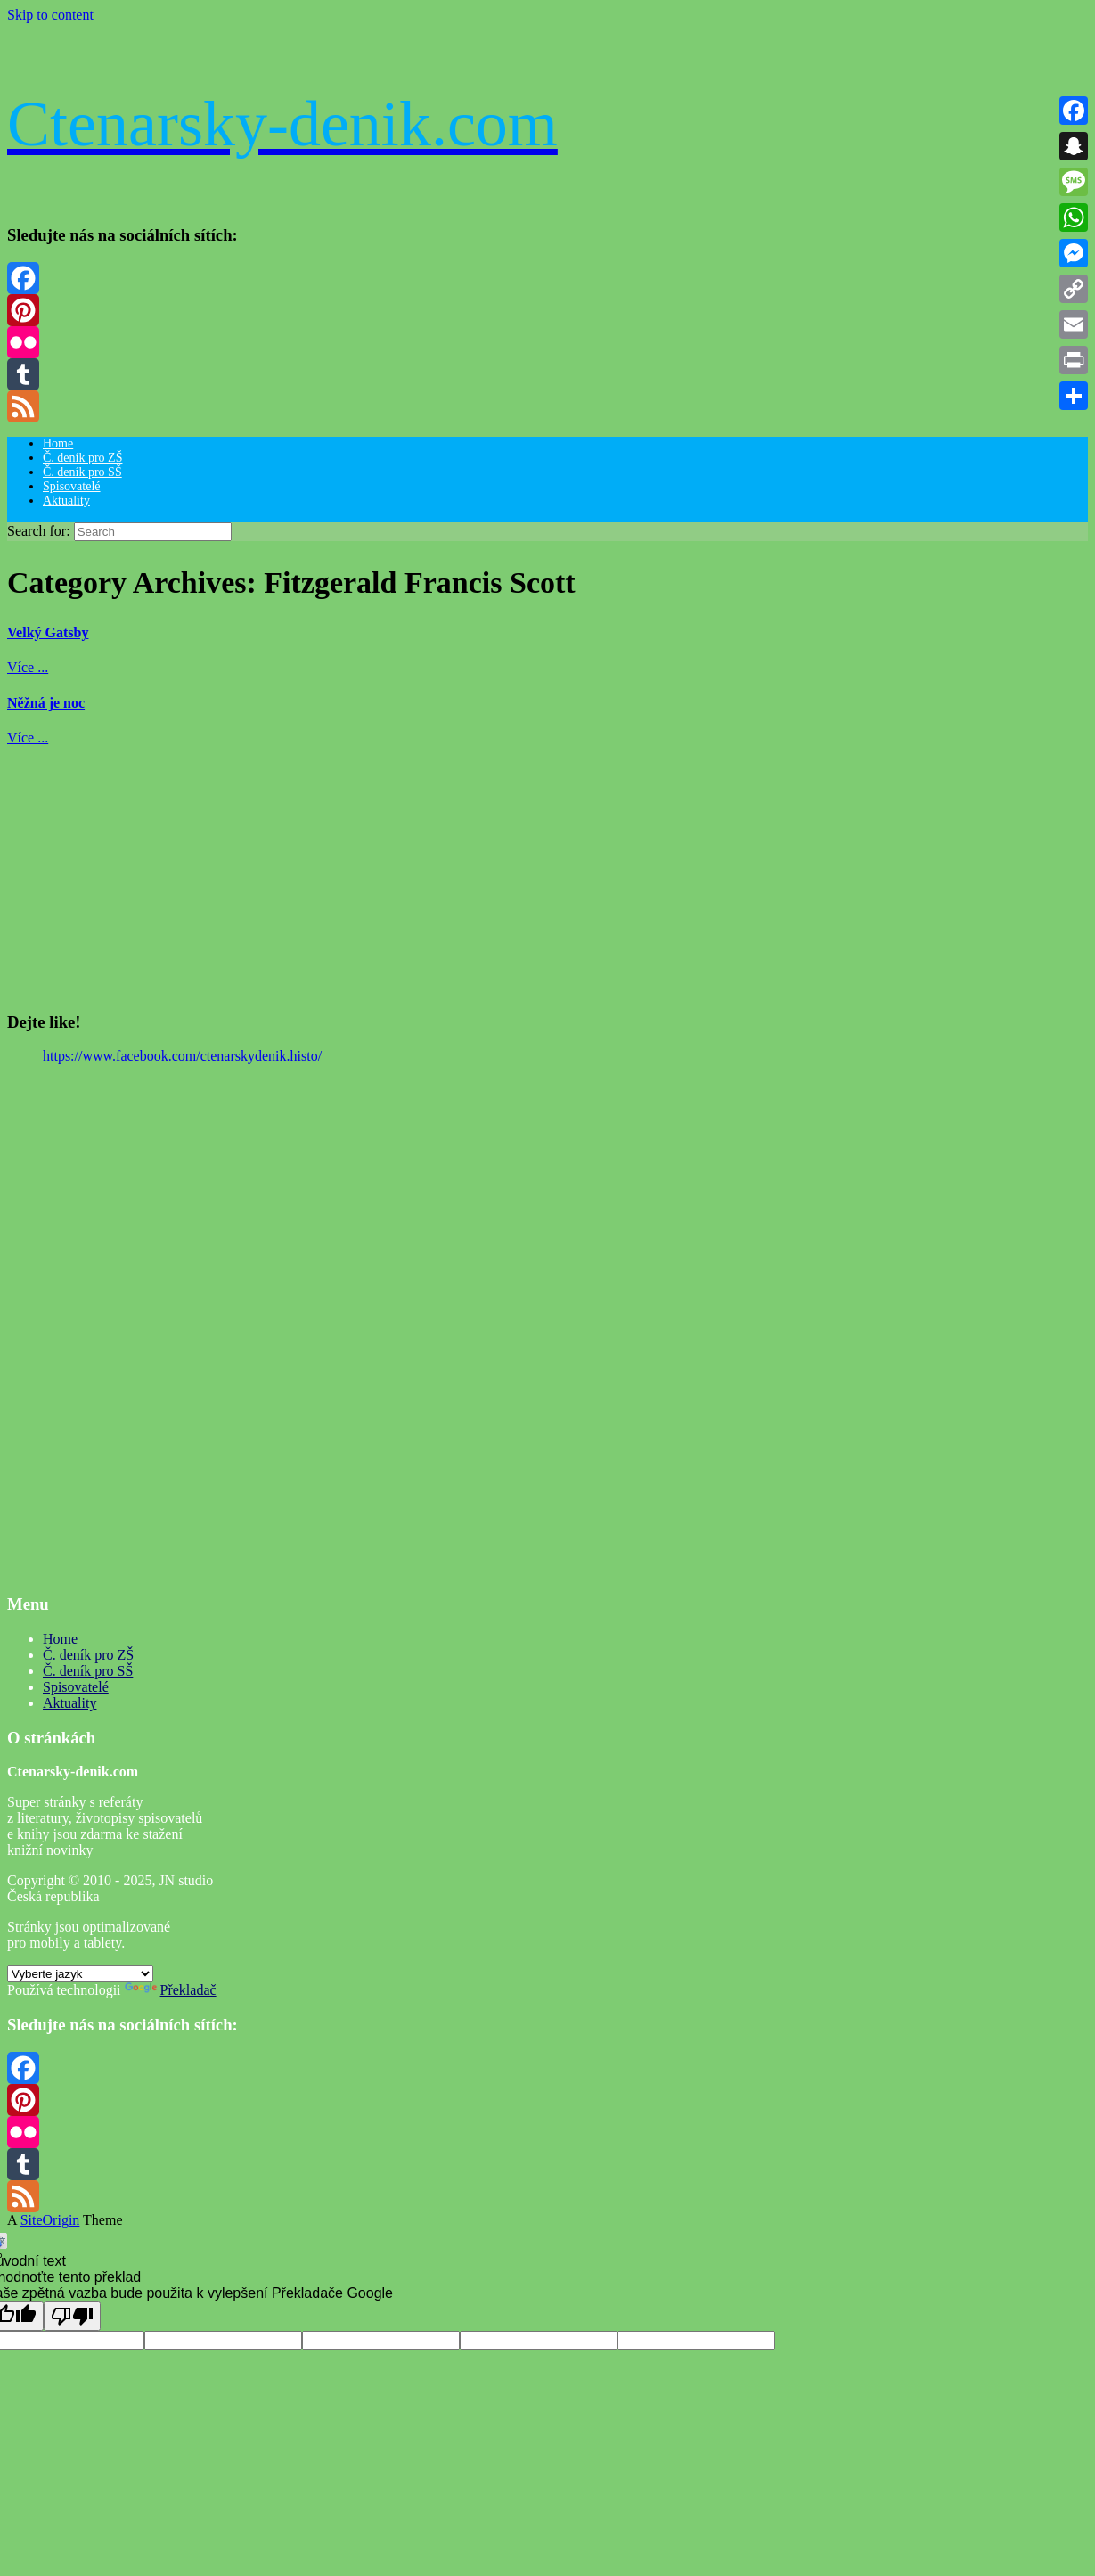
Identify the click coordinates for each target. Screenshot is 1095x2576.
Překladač (171, 1990)
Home (58, 443)
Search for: (38, 530)
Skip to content (50, 14)
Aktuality (66, 500)
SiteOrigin (50, 2219)
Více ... (27, 667)
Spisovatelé (72, 486)
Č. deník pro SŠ (82, 472)
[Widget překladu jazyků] (80, 1973)
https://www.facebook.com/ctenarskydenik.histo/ (182, 1055)
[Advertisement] (541, 871)
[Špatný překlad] (72, 2316)
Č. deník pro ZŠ (82, 457)
